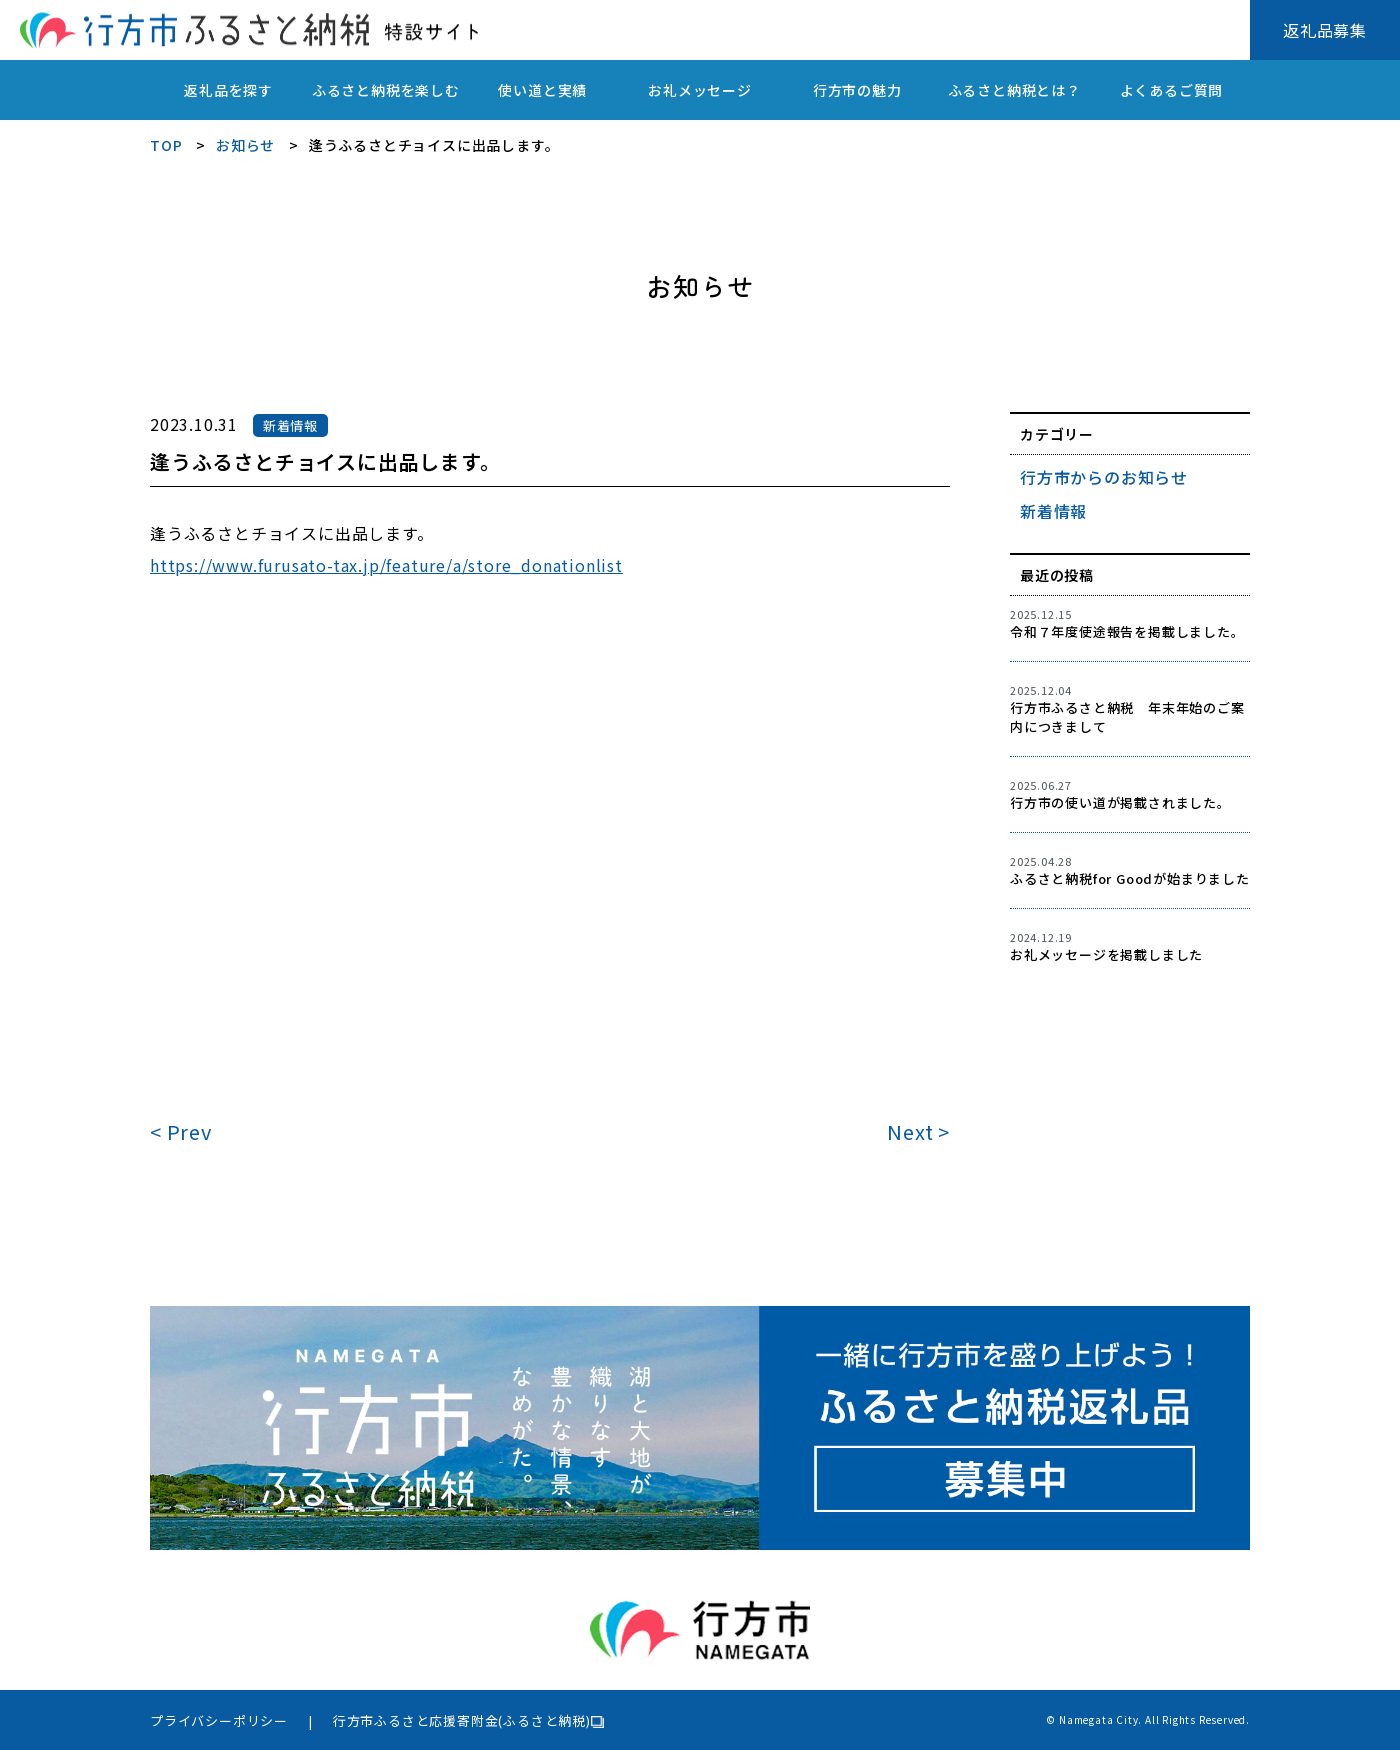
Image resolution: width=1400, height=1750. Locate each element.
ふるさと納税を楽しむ (386, 90)
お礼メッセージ (700, 90)
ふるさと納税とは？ (1014, 90)
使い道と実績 (542, 90)
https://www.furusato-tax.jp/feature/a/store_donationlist (386, 565)
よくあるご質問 (1172, 90)
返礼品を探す (228, 90)
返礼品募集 (1325, 30)
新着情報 (1053, 511)
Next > (918, 1131)
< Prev (181, 1131)
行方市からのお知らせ (1104, 477)
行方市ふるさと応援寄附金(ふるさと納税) (462, 1720)
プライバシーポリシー (219, 1720)
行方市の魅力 (857, 90)
